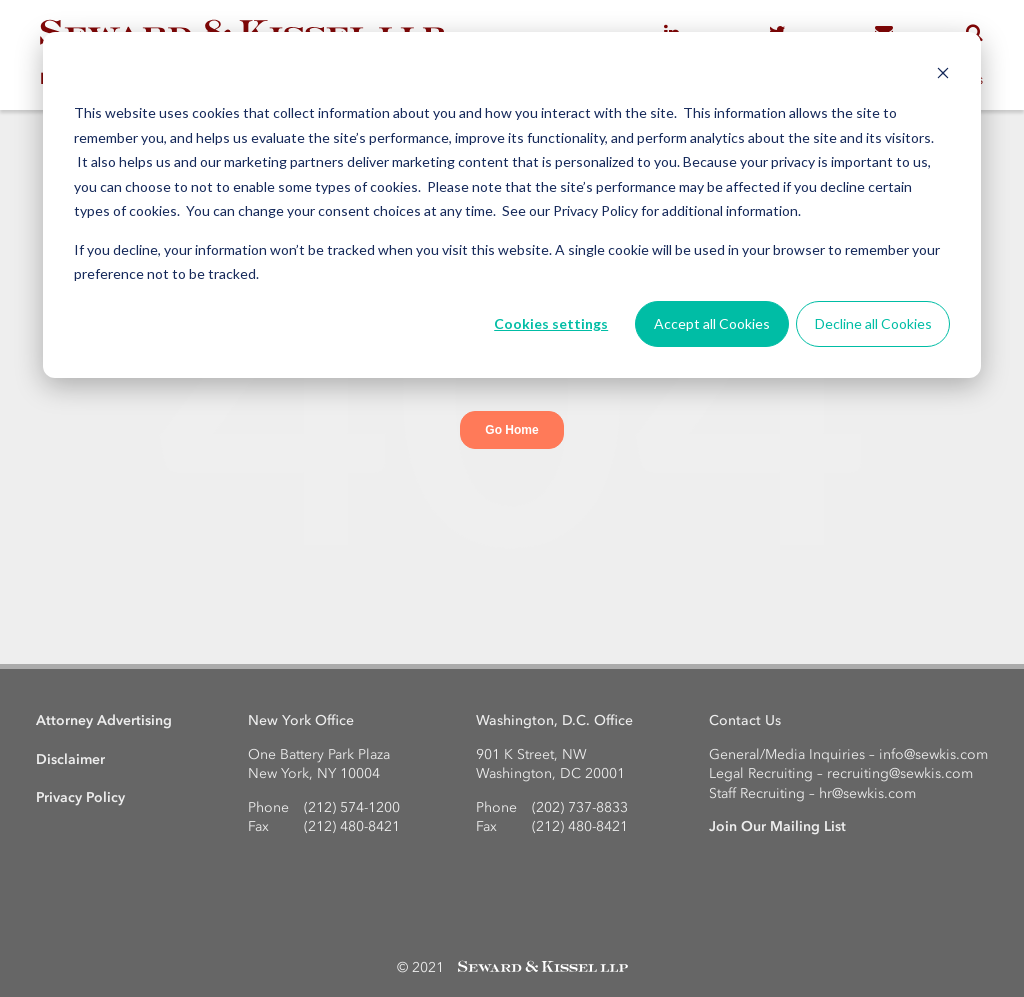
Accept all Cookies (712, 323)
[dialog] (512, 205)
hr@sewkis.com (867, 793)
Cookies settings (551, 323)
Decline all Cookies (873, 323)
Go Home (511, 430)
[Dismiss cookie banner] (943, 75)
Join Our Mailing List (777, 826)
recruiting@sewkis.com (900, 773)
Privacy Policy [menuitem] (80, 797)
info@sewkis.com (933, 754)
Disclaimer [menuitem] (70, 759)
